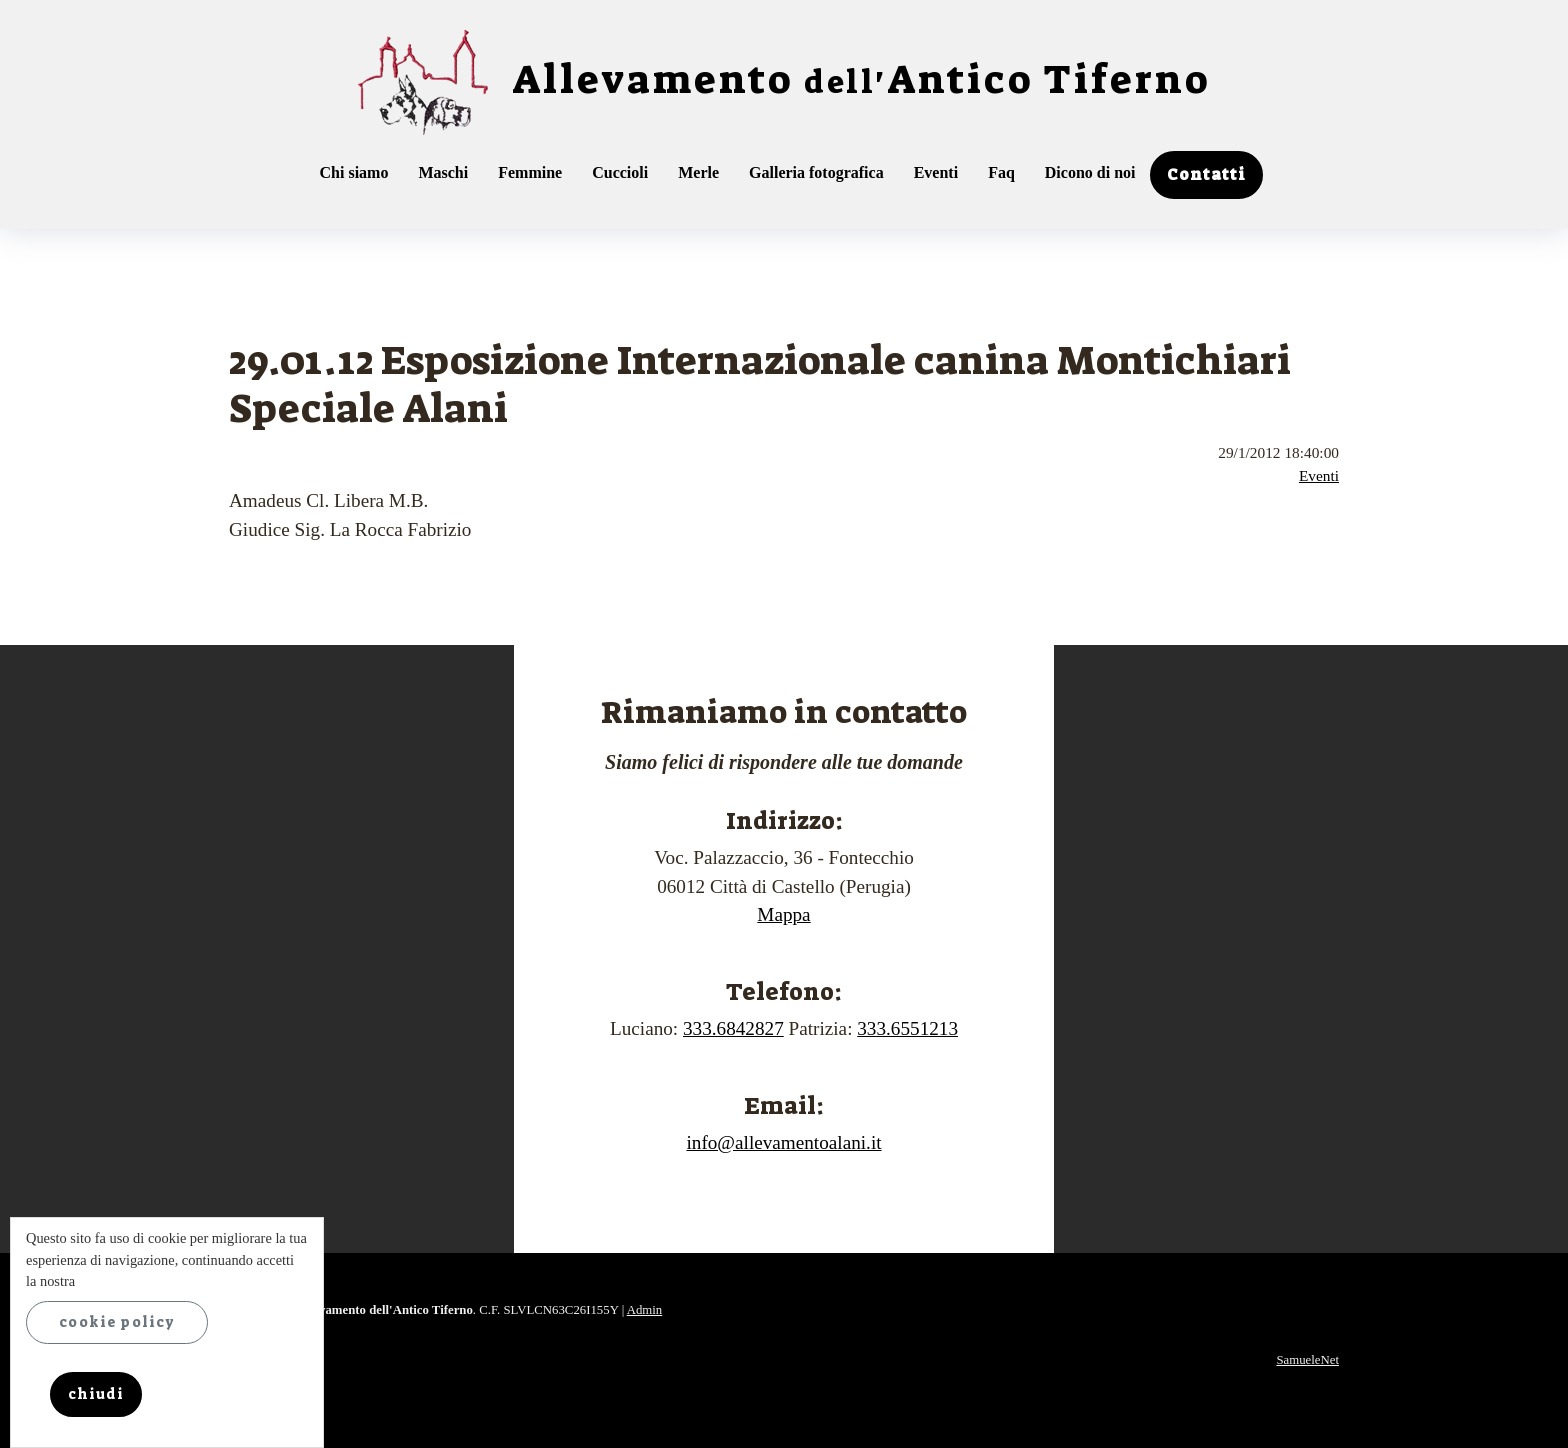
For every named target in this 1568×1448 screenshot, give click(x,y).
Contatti (1206, 174)
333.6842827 (733, 1028)
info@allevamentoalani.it (783, 1142)
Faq (1001, 172)
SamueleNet (1307, 1360)
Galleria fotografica (816, 172)
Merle (698, 172)
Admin (645, 1310)
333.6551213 (907, 1028)
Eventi (936, 172)
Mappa (783, 914)
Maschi (443, 172)
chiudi (96, 1394)
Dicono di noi (1090, 172)
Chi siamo (354, 172)
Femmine (530, 172)
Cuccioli (620, 172)
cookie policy (117, 1322)
